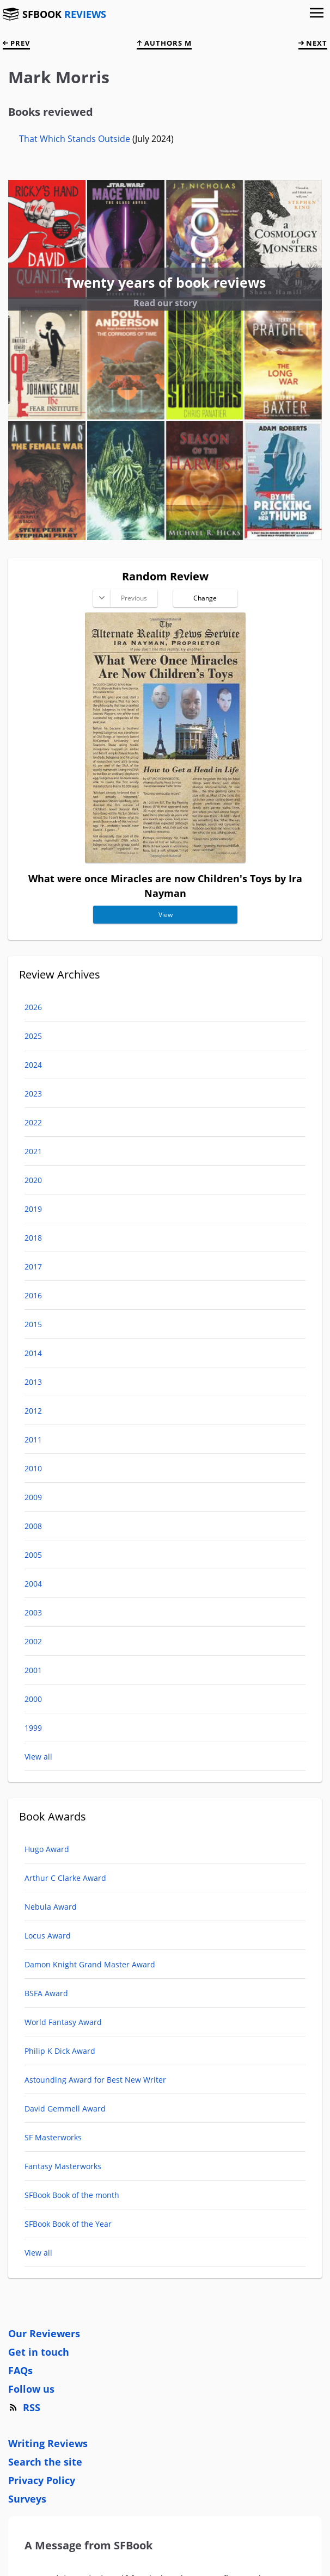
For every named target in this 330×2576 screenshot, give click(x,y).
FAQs (20, 2370)
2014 (33, 1353)
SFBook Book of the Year (68, 2224)
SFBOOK (64, 14)
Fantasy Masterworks (63, 2166)
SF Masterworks (53, 2137)
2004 (33, 1583)
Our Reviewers (44, 2333)
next (312, 43)
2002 (33, 1641)
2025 (33, 1036)
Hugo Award (47, 1849)
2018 (33, 1238)
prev (16, 43)
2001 (33, 1670)
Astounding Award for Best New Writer (95, 2080)
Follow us (31, 2388)
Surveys (27, 2498)
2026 (33, 1007)
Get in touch (38, 2351)
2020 (33, 1180)
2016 (33, 1295)
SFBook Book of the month (72, 2195)
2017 (33, 1266)
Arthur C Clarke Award (65, 1878)
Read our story (165, 303)
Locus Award (48, 1935)
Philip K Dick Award (60, 2051)
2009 (33, 1497)
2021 (33, 1151)
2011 (33, 1439)
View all (38, 1756)
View (165, 914)
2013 (33, 1382)
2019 (33, 1209)
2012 (33, 1410)
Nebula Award (51, 1907)
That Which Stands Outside (75, 139)
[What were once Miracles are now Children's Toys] (165, 858)
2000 (33, 1699)
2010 (33, 1468)
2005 (33, 1555)
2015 (33, 1324)
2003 (33, 1612)
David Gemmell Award (65, 2108)
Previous (133, 598)
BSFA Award (46, 1993)
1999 (33, 1728)
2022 (33, 1122)
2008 (33, 1526)
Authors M (164, 43)
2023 (33, 1093)
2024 (33, 1065)
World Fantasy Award (63, 2022)
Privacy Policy (41, 2480)
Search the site (45, 2461)
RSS (24, 2407)
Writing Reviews (48, 2443)
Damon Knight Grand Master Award (90, 1964)
